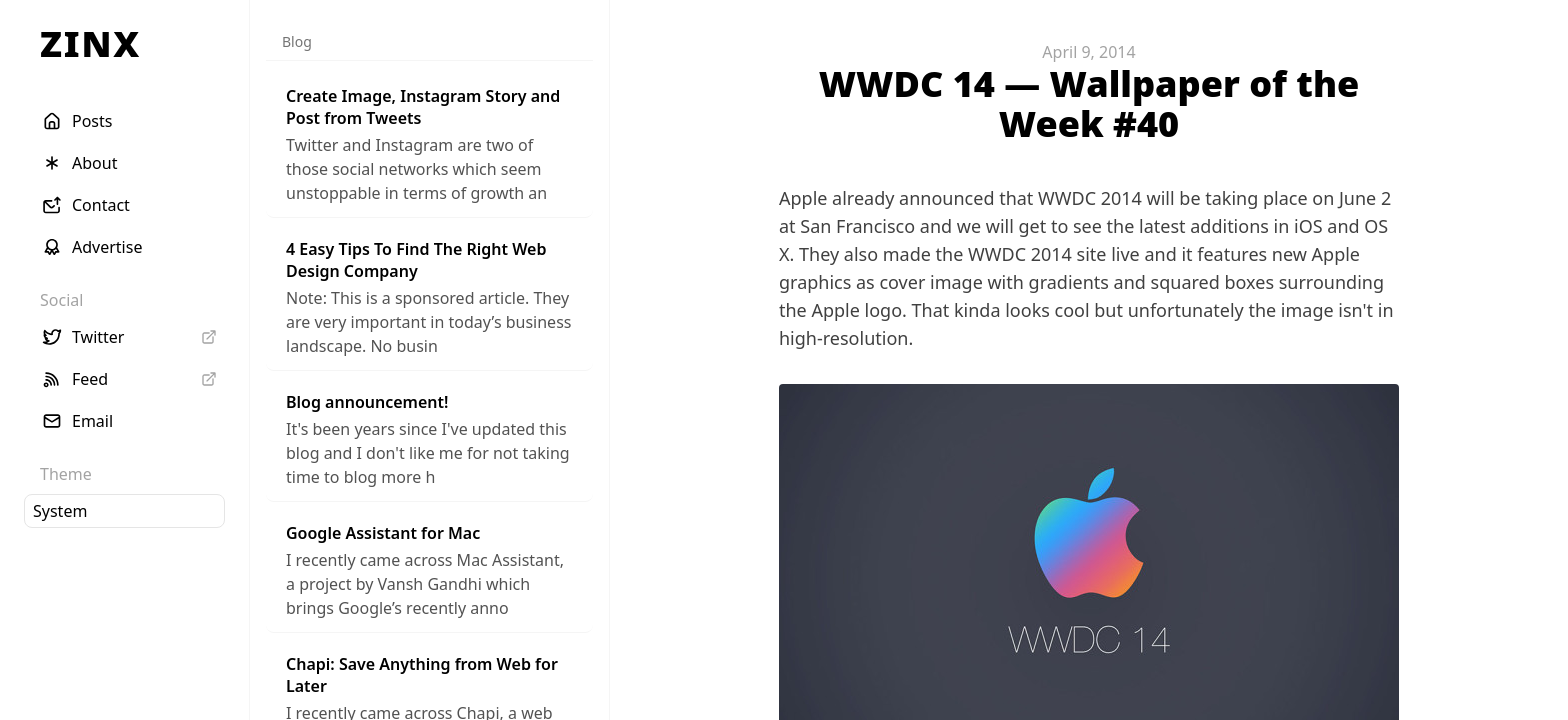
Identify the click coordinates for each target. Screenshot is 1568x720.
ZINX (90, 43)
